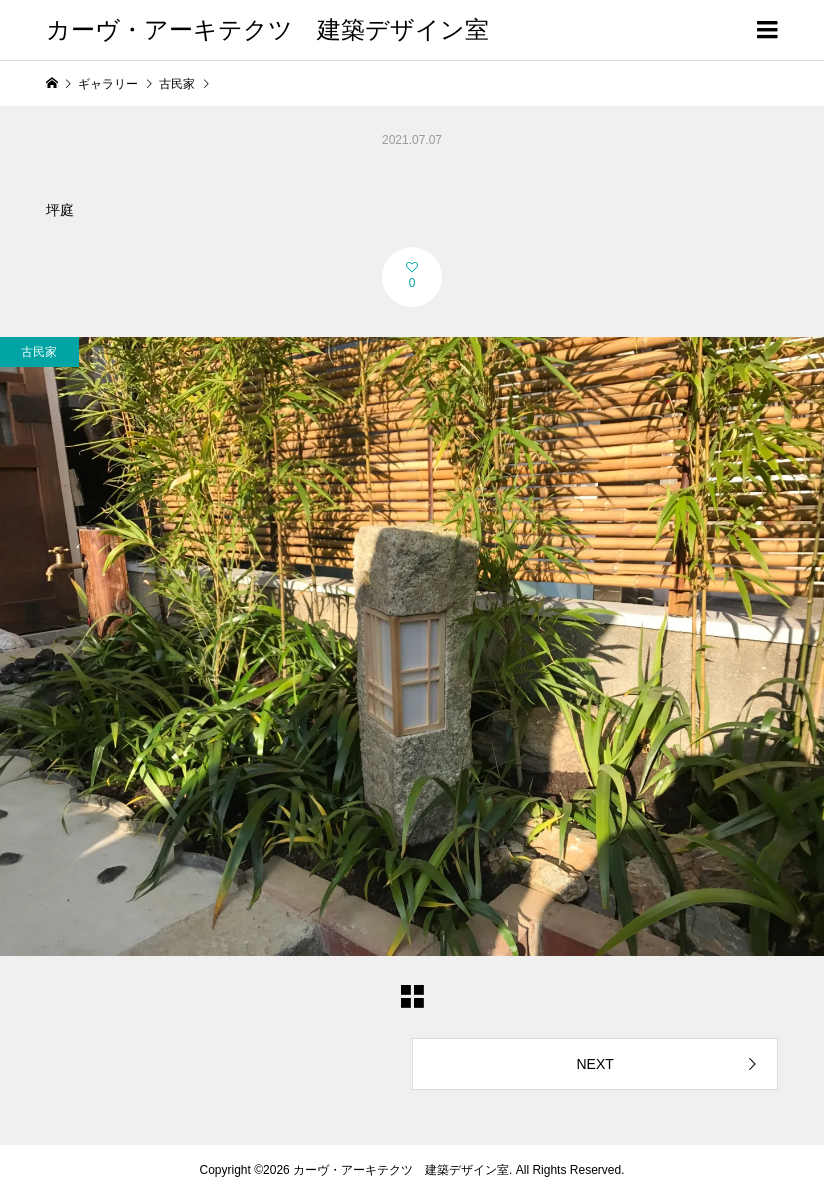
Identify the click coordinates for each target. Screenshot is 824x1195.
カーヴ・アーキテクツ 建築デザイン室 (267, 29)
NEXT (594, 1064)
